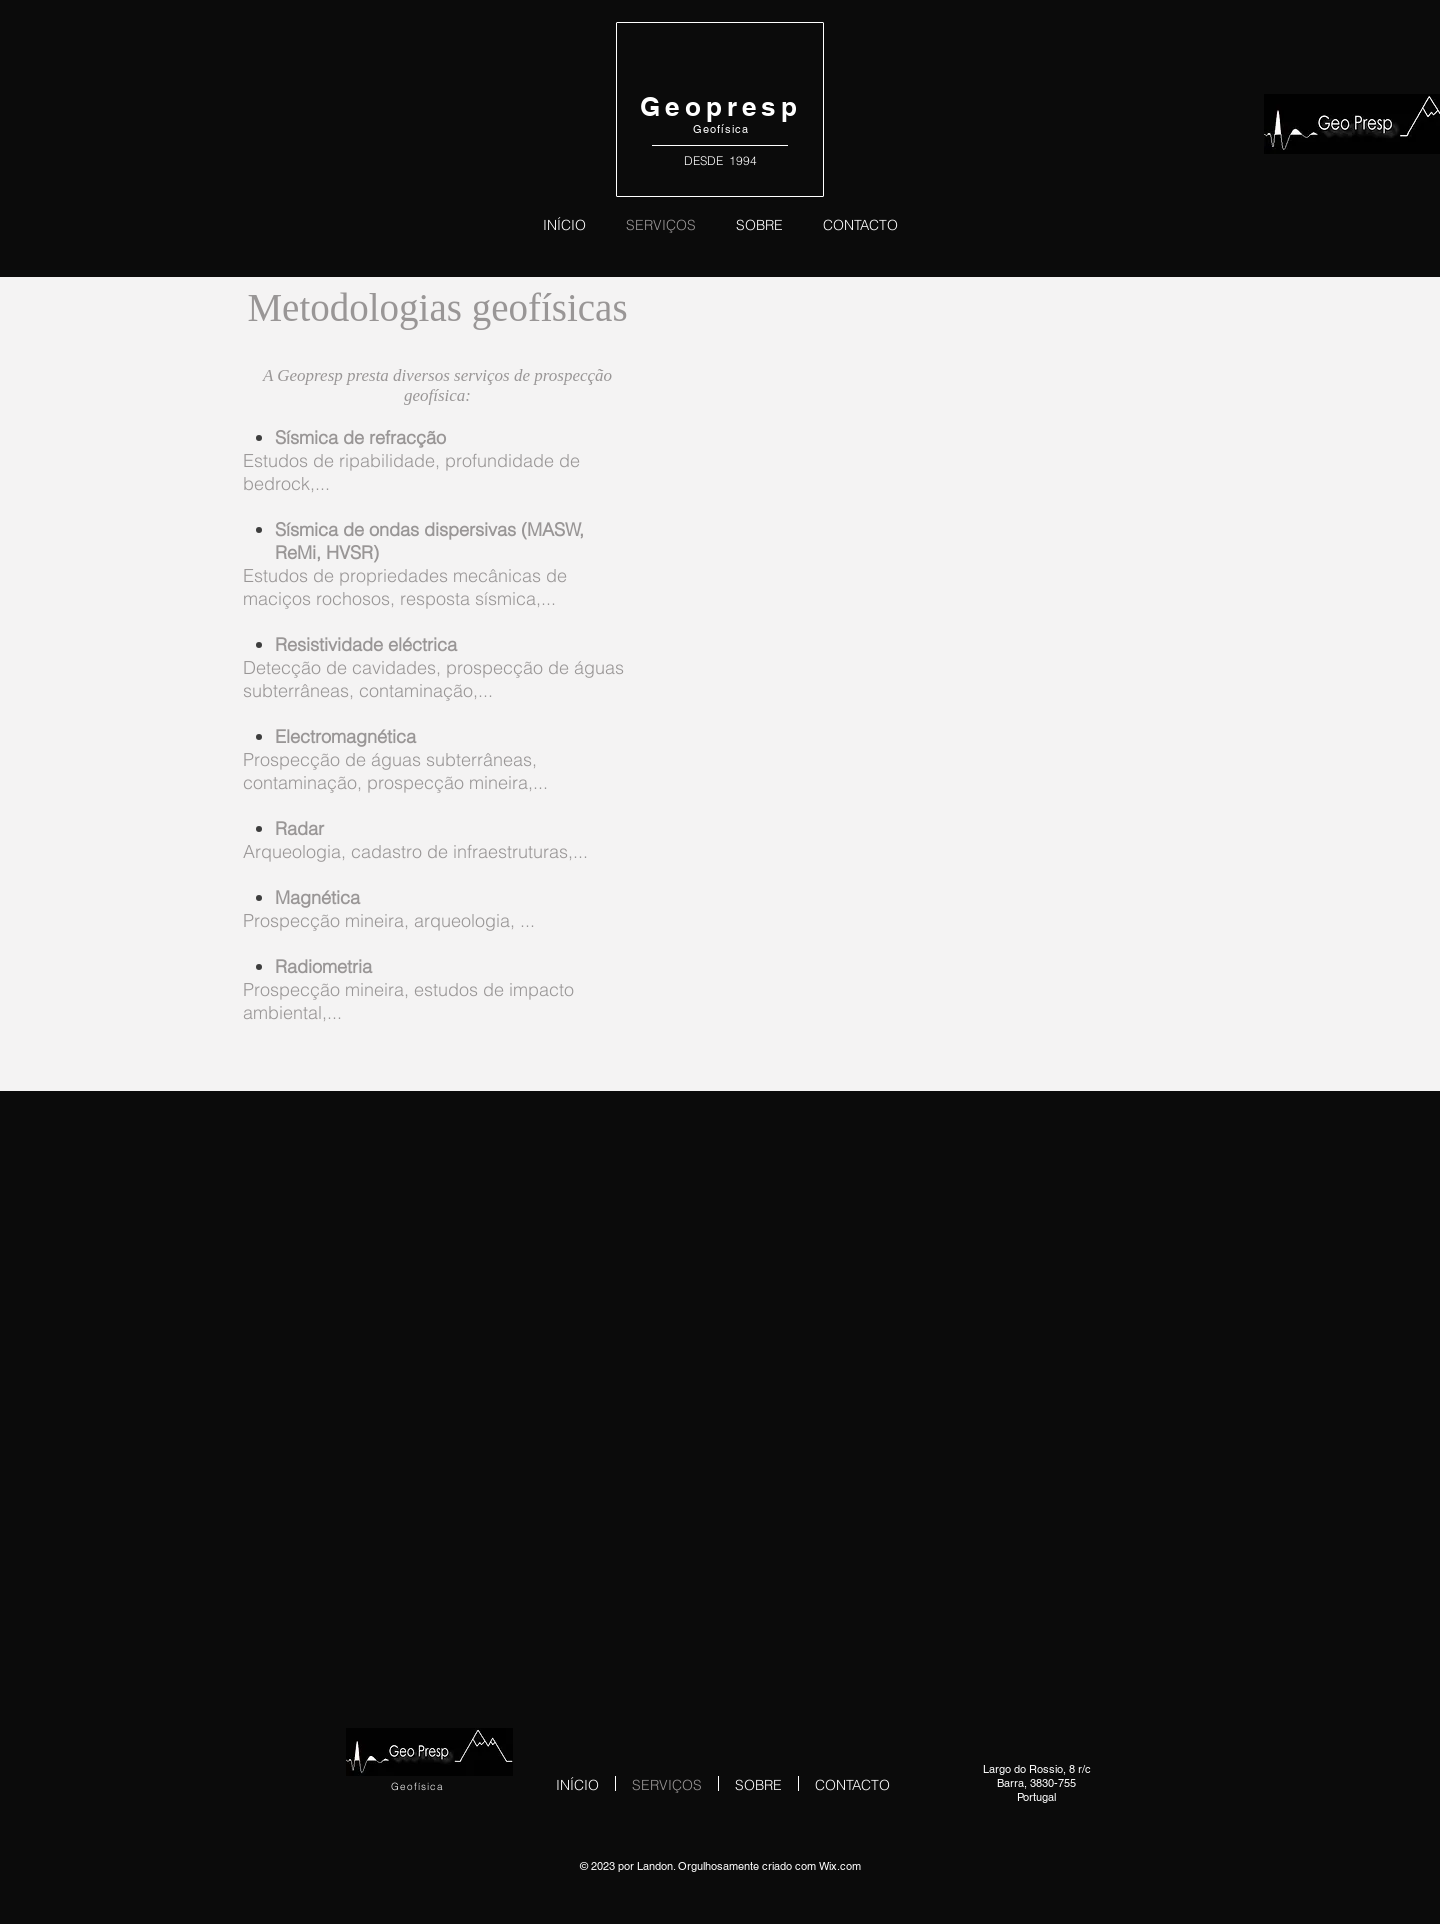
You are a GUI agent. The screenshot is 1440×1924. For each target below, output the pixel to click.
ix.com (845, 1866)
